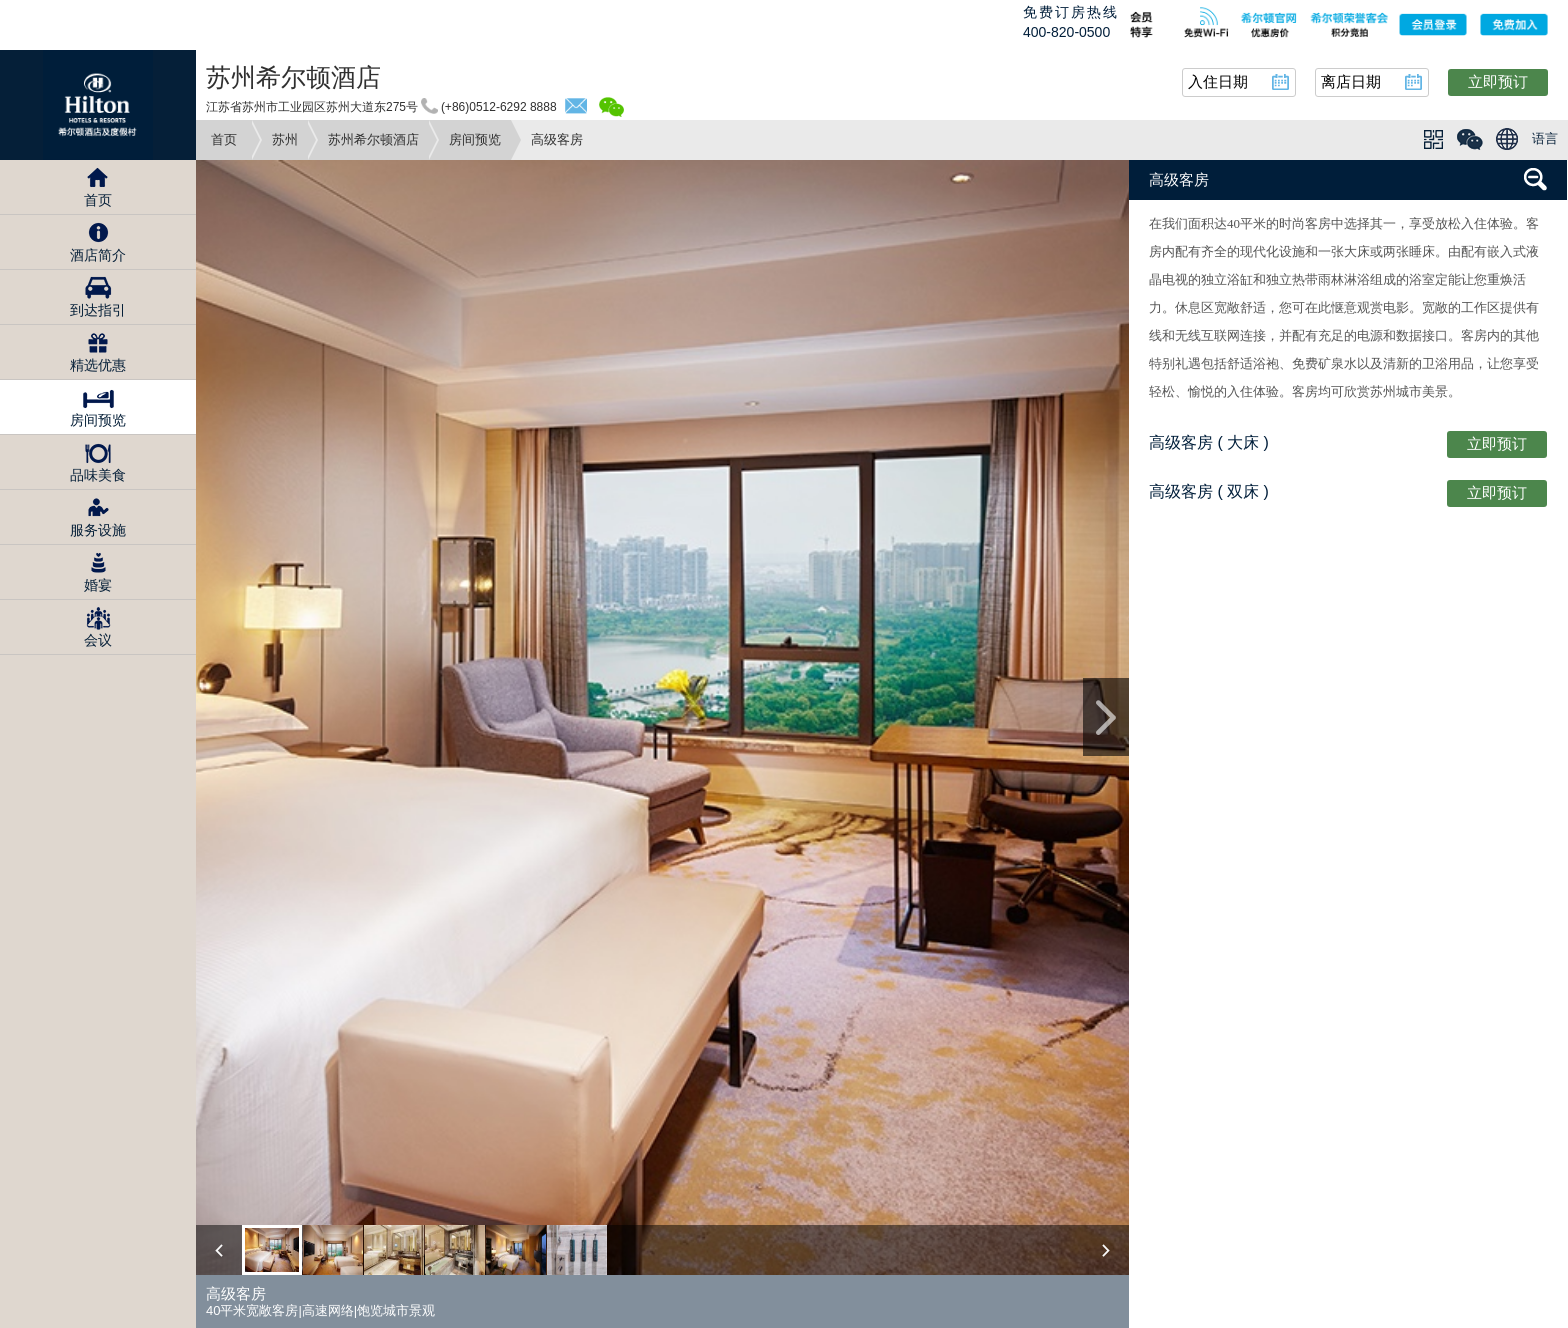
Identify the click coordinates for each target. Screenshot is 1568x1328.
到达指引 (98, 310)
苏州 (285, 139)
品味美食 (98, 475)
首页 (224, 139)
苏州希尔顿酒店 (373, 139)
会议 (98, 640)
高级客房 (1179, 179)
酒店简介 (98, 255)
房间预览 (475, 139)
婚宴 (98, 585)
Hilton (98, 105)
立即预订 (1498, 81)
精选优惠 (98, 365)
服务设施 (98, 530)
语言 (1545, 138)
